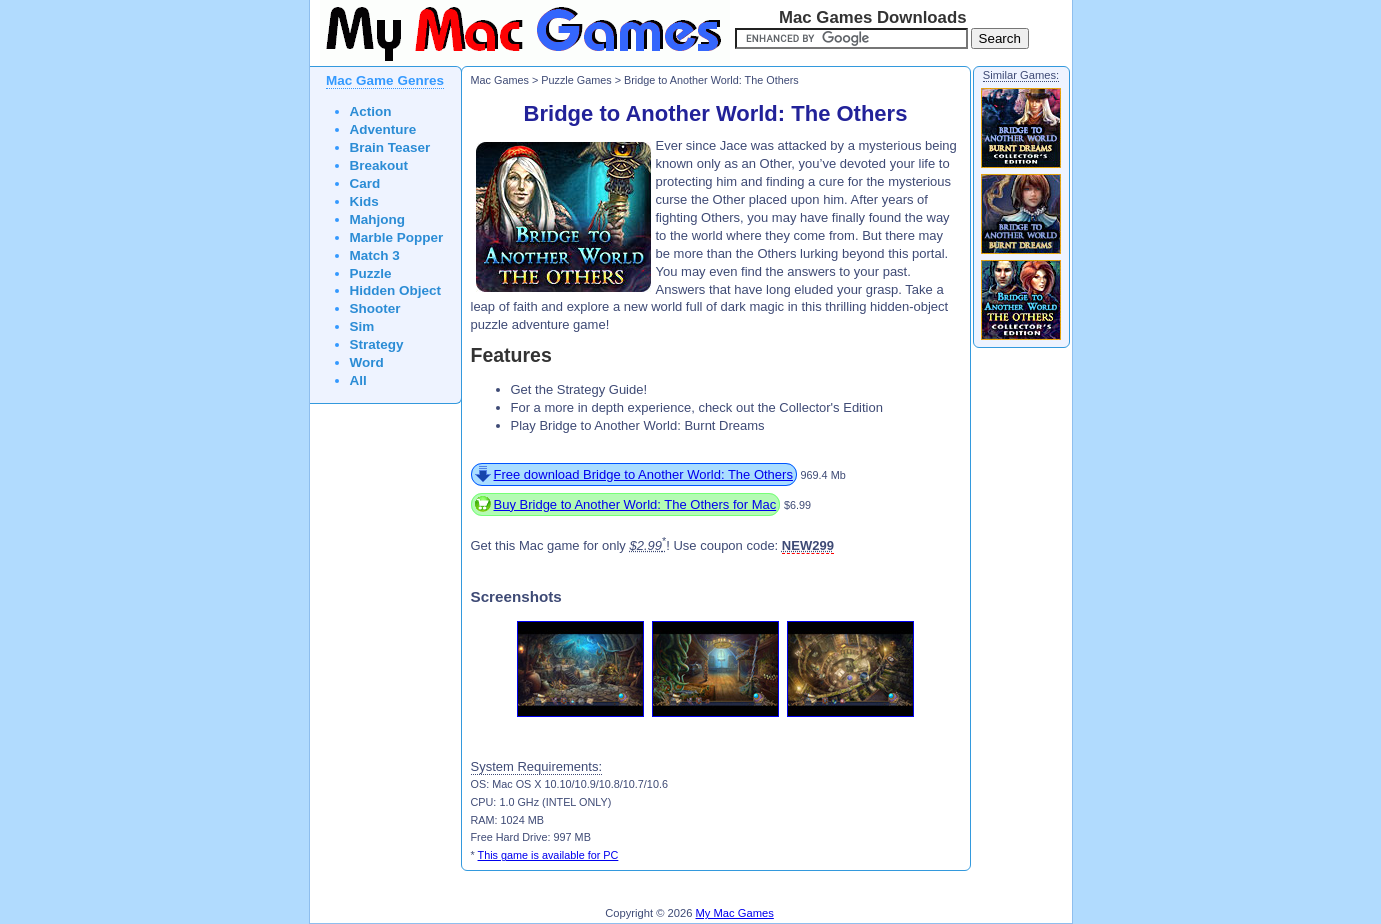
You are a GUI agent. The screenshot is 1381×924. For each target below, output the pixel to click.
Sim (362, 326)
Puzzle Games (576, 80)
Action (371, 111)
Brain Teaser (390, 147)
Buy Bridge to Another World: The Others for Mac (635, 504)
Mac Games (500, 80)
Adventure (383, 129)
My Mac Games (735, 913)
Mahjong (378, 219)
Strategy (377, 344)
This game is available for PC (548, 855)
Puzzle (371, 273)
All (358, 380)
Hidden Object (396, 290)
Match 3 (375, 255)
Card (365, 183)
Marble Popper (397, 237)
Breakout (379, 165)
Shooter (375, 308)
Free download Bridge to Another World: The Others (643, 474)
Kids (364, 201)
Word (367, 362)
